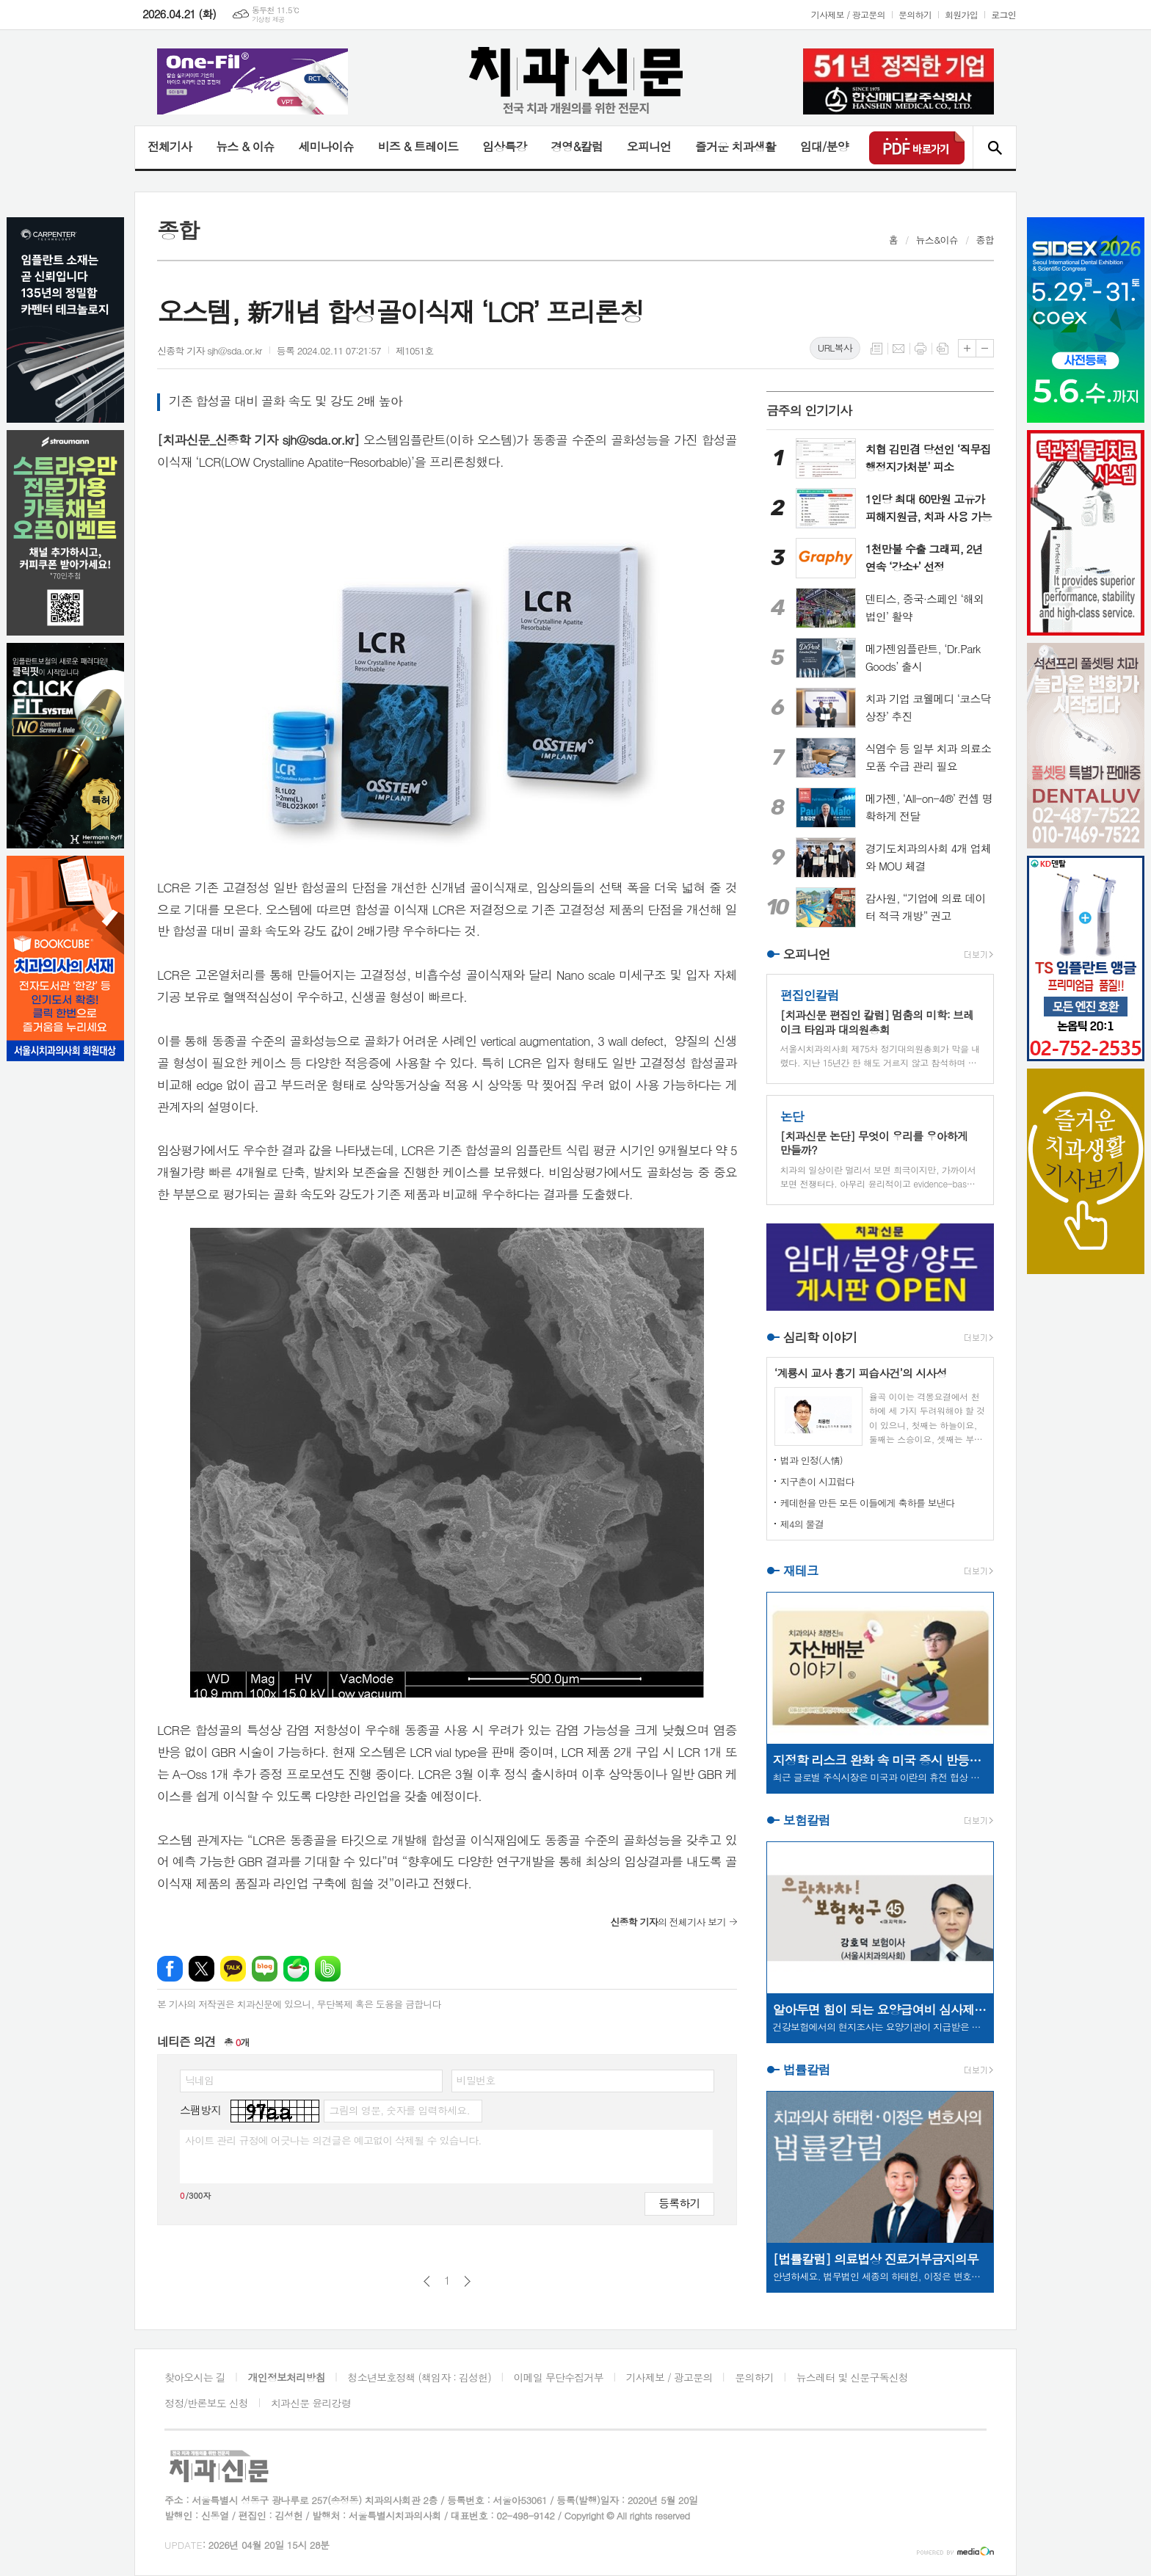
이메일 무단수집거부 (558, 2377)
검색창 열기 (994, 147)
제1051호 (415, 350)
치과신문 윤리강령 (311, 2402)
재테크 (800, 1570)
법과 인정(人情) (811, 1460)
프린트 (920, 348)
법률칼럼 (806, 2069)
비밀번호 (476, 2080)
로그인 (1003, 14)
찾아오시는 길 (194, 2377)
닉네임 (199, 2080)
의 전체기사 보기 (667, 1922)
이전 (426, 2281)
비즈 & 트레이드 (418, 146)
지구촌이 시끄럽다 (817, 1481)
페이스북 (170, 1969)
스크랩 (942, 348)
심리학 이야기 (820, 1337)
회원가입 (961, 14)
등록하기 (679, 2203)
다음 (467, 2281)
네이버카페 (296, 1969)
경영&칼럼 (577, 146)
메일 (898, 348)
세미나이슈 (325, 146)
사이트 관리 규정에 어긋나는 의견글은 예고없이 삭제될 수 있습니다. (333, 2140)
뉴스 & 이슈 (245, 146)
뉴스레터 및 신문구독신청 (852, 2377)
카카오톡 (233, 1969)
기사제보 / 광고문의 (848, 14)
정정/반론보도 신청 (206, 2402)
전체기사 (170, 146)
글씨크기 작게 (985, 348)
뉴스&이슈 (937, 240)
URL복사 (835, 347)
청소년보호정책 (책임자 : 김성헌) (419, 2377)
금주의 (809, 410)
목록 (876, 348)
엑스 (201, 1969)
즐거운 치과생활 (735, 146)
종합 (985, 240)
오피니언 (649, 146)
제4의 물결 (802, 1524)
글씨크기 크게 (967, 348)
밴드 (328, 1969)
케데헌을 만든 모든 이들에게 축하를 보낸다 (867, 1503)
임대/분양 (824, 146)
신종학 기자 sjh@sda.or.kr (209, 350)
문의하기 (915, 14)
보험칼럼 (806, 1820)
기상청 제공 (268, 19)
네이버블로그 (264, 1969)
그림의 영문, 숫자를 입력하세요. (399, 2110)
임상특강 (504, 146)
